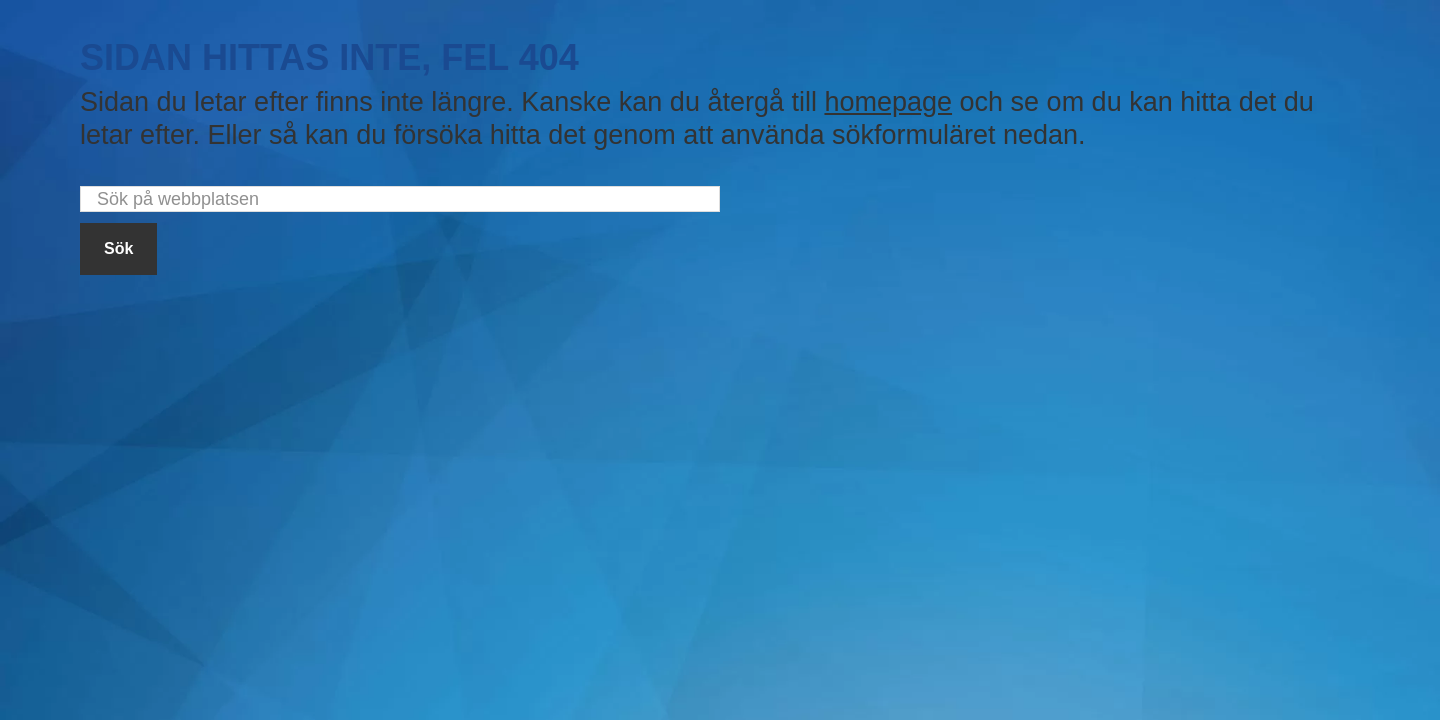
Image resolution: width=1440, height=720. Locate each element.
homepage (888, 102)
